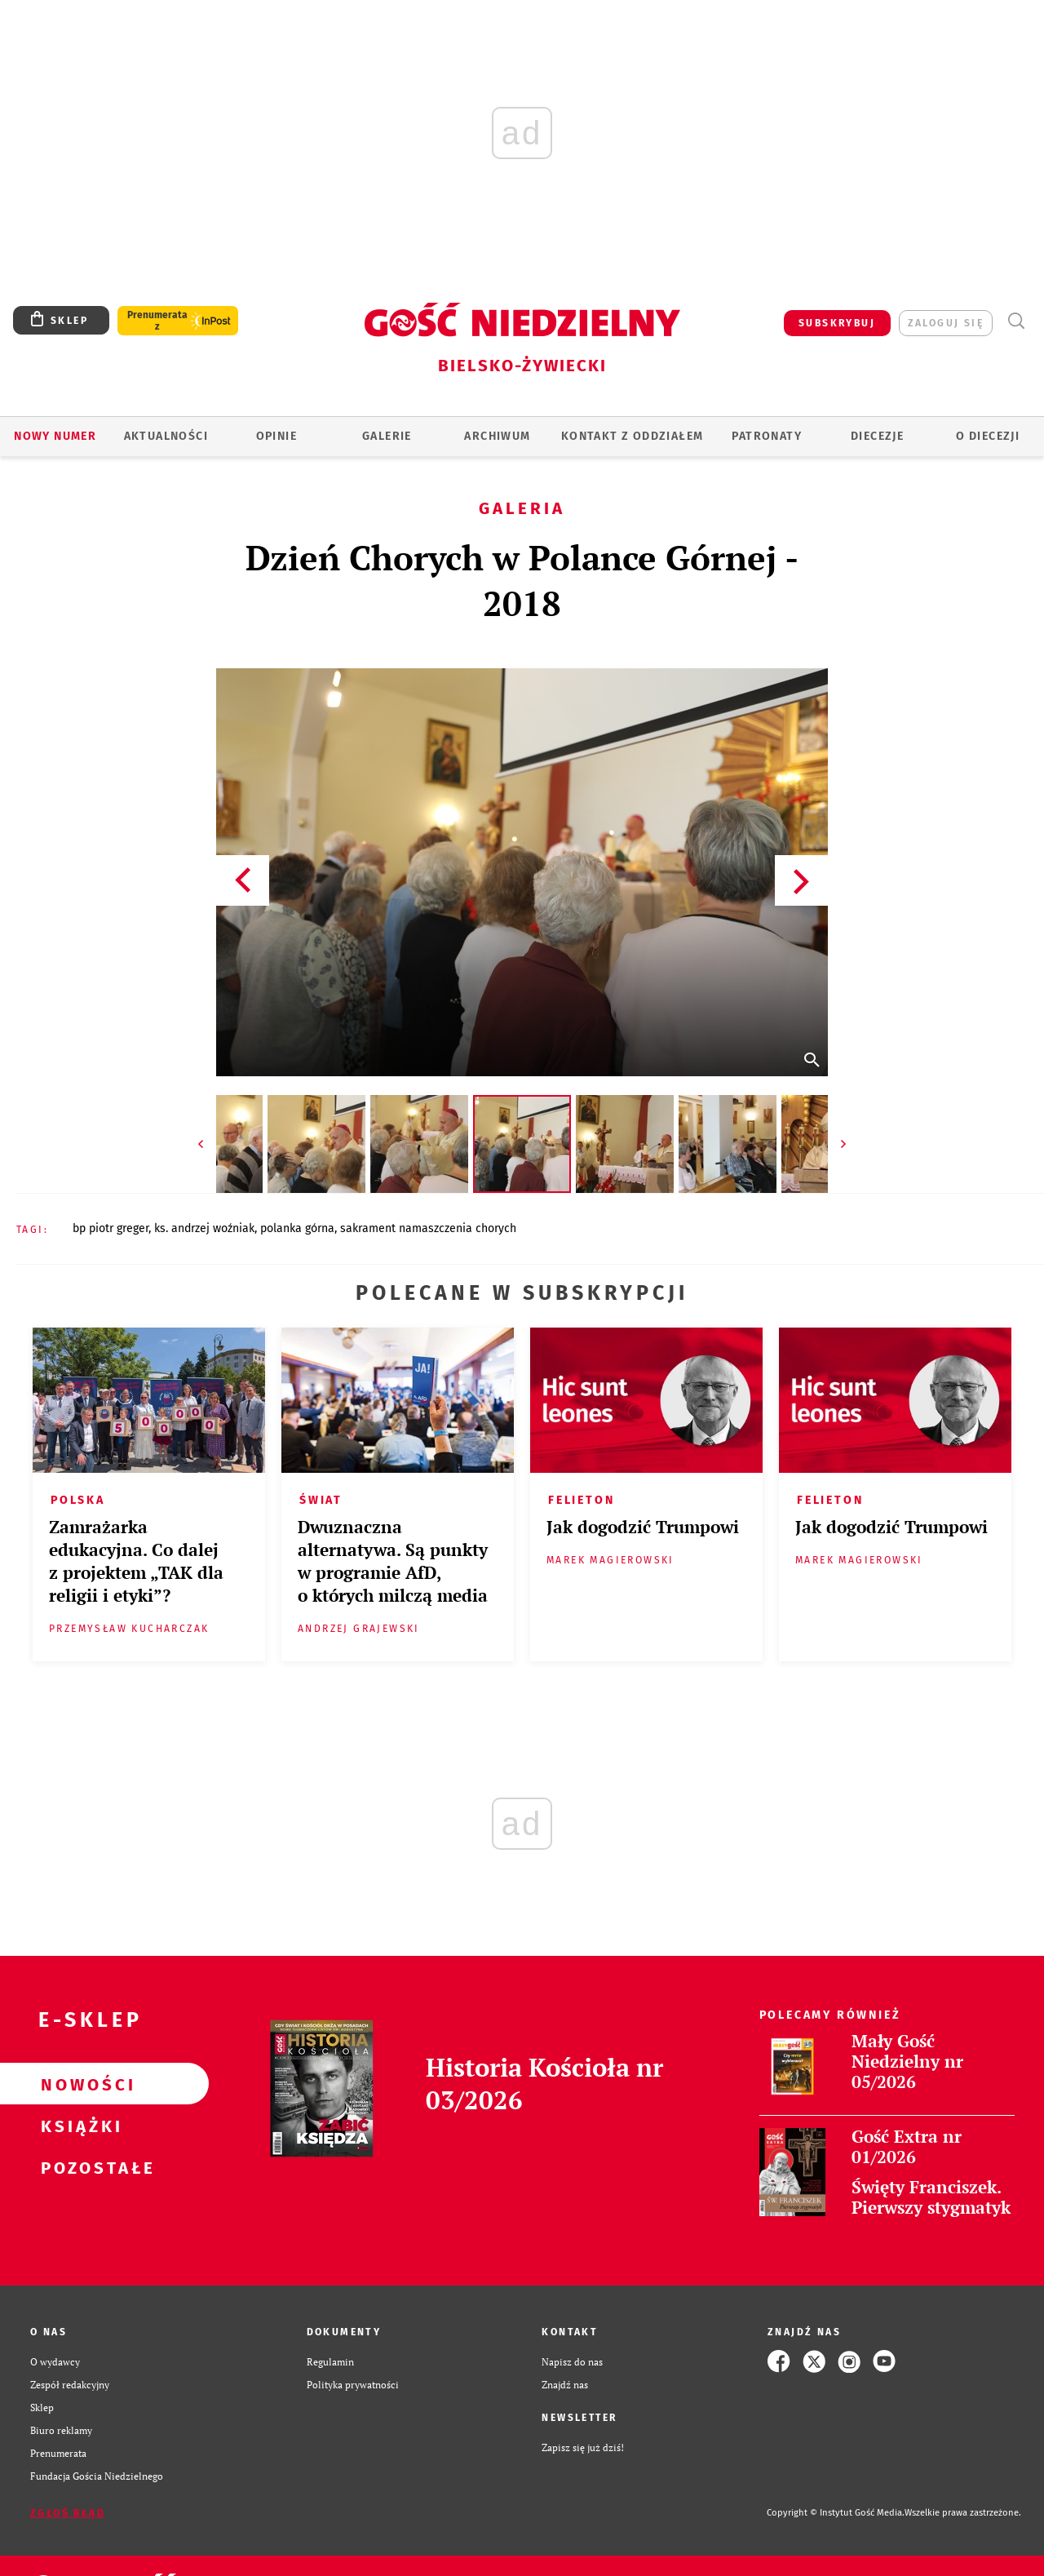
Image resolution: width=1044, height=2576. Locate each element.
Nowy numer (55, 436)
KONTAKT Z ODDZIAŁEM (632, 436)
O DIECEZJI (988, 436)
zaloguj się (946, 323)
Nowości (78, 2084)
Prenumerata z (157, 320)
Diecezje (877, 436)
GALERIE (387, 436)
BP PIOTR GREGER (110, 1228)
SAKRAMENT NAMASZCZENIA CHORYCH (428, 1228)
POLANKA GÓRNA (297, 1228)
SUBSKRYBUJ (836, 323)
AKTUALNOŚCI (166, 436)
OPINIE (276, 436)
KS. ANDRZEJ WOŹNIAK (204, 1228)
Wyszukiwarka (1016, 321)
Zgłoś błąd (67, 2513)
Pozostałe (78, 2167)
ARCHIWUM (497, 436)
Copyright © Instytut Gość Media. (836, 2512)
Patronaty (767, 436)
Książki (78, 2126)
